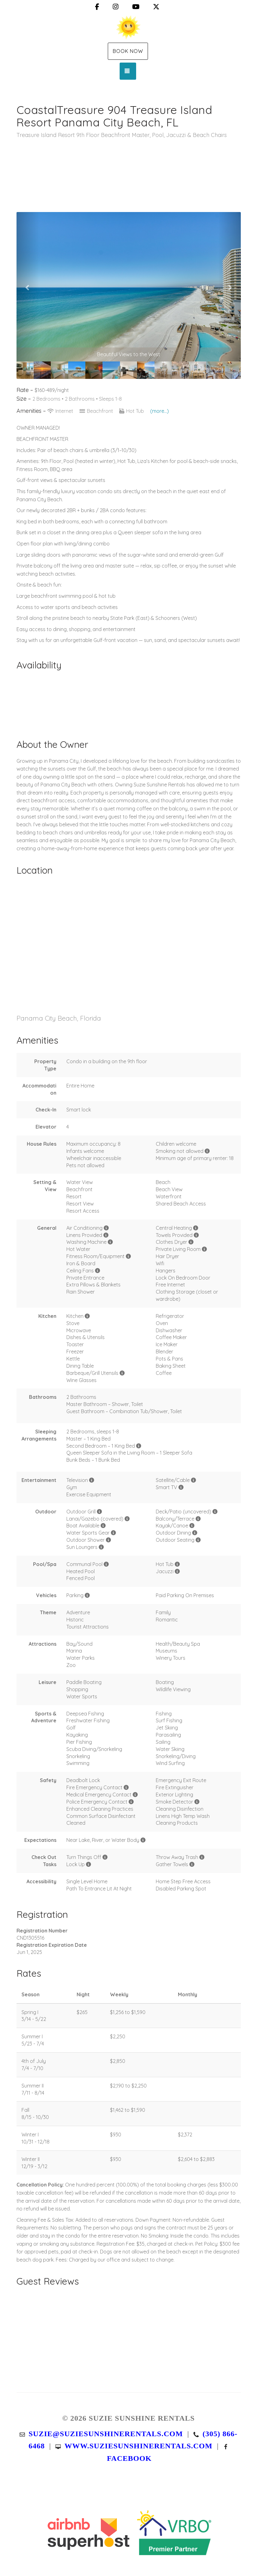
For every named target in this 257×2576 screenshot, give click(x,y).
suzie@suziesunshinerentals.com (106, 2434)
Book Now (128, 51)
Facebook (129, 2458)
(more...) (159, 411)
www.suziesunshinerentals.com (138, 2446)
